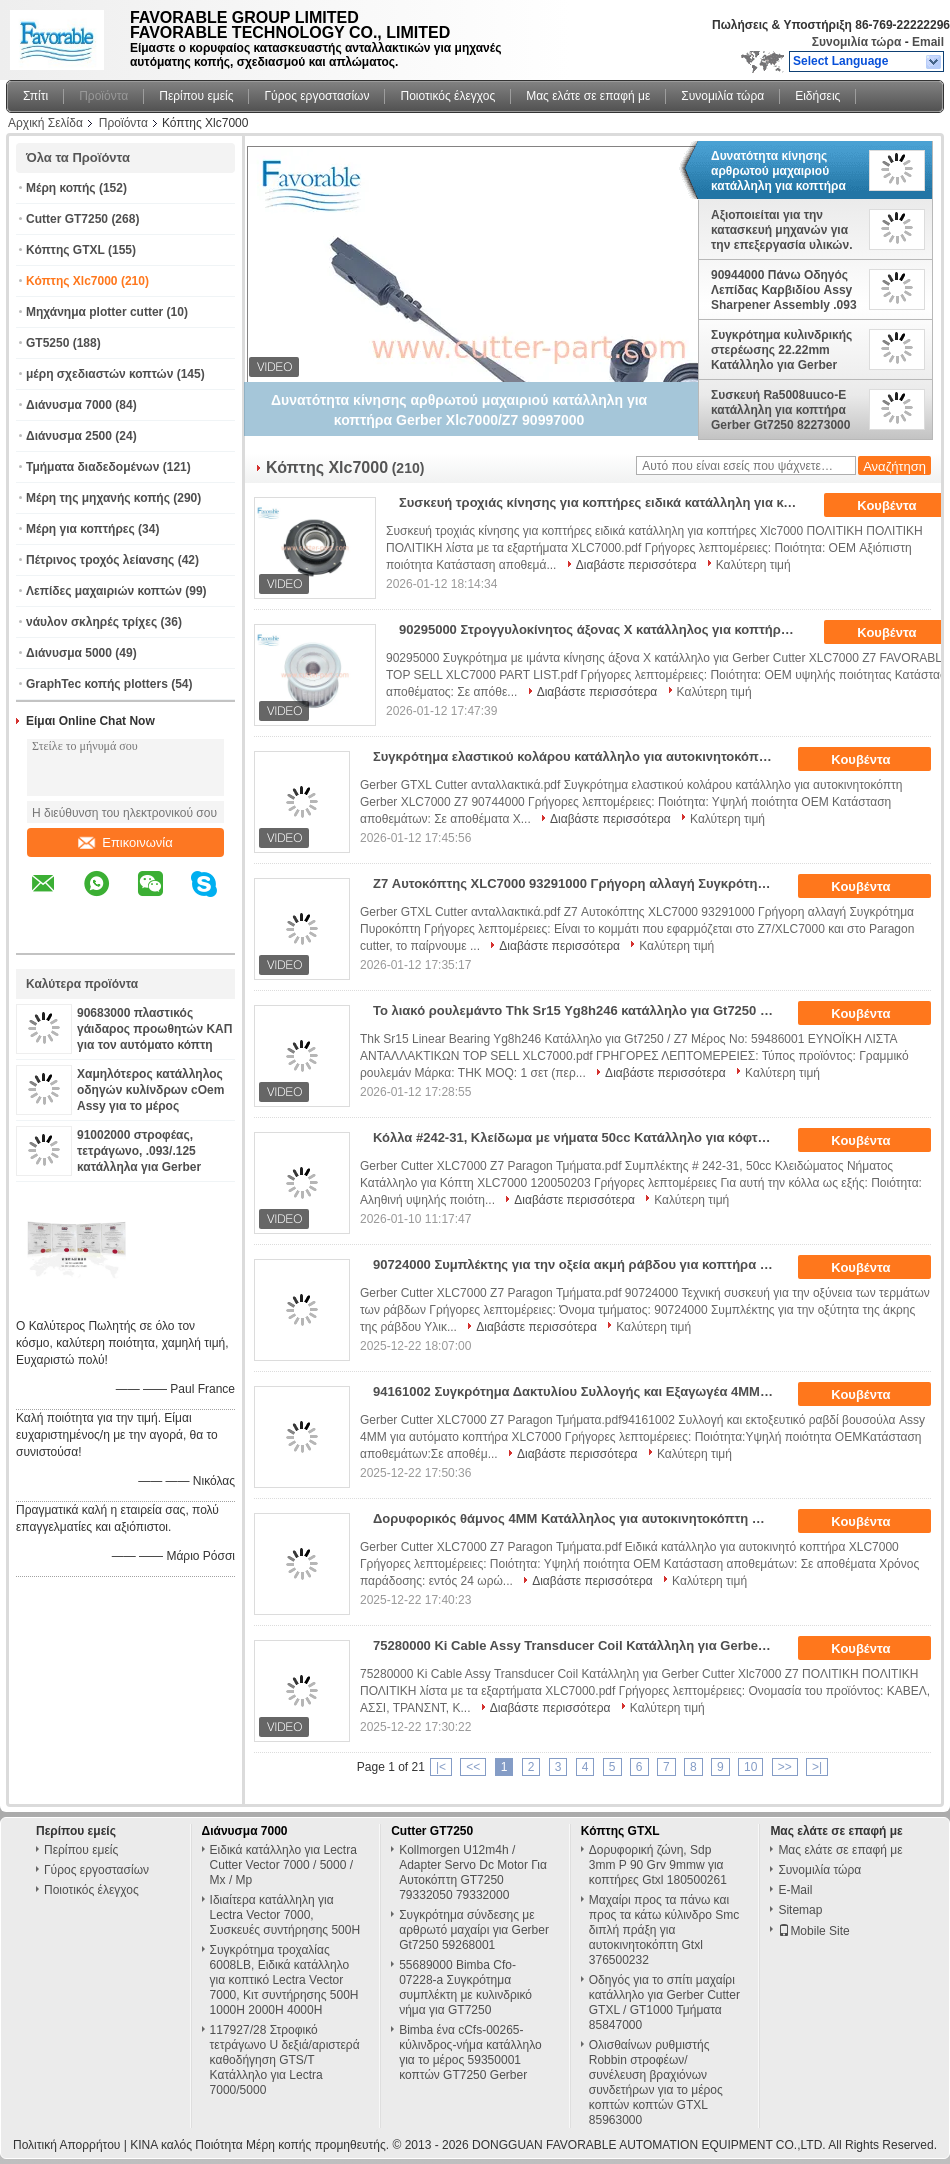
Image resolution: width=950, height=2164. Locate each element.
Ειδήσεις (817, 96)
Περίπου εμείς (196, 96)
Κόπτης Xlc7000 (72, 281)
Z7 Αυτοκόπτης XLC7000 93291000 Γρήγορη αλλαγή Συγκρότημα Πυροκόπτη (579, 883)
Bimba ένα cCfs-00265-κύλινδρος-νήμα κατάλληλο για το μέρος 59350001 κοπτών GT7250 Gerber (470, 2052)
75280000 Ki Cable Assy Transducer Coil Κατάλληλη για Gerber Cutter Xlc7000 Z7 (579, 1645)
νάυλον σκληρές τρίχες (91, 622)
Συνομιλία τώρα (857, 42)
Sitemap (800, 1910)
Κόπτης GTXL (65, 250)
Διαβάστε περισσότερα (636, 565)
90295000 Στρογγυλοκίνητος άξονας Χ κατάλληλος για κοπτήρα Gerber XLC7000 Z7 (605, 629)
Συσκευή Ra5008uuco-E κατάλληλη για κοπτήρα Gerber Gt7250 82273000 (780, 410)
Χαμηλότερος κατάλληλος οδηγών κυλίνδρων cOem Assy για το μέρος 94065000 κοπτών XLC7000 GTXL (154, 1106)
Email (928, 42)
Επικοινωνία (125, 842)
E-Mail (795, 1890)
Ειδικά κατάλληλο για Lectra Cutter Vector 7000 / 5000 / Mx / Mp (283, 1865)
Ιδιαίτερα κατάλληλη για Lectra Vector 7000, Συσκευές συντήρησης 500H (285, 1915)
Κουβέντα (874, 760)
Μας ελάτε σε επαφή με (588, 96)
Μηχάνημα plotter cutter (94, 312)
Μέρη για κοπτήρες (80, 529)
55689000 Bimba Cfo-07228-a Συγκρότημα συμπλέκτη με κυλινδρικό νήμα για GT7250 (465, 1987)
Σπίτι (35, 96)
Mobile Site (813, 1931)
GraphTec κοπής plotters (97, 684)
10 (750, 1767)
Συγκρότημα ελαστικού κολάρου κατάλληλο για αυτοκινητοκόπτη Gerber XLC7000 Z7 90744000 (579, 756)
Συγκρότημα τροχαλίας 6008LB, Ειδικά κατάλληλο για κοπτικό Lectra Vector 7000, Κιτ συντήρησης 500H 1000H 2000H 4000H (284, 1980)
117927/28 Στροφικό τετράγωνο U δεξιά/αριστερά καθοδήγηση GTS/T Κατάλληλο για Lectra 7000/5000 (285, 2060)
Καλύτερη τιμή (753, 565)
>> (785, 1767)
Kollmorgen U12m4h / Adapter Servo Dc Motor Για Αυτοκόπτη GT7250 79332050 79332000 (473, 1872)
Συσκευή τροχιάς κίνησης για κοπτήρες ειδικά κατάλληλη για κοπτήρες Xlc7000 (605, 502)
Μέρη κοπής (61, 188)
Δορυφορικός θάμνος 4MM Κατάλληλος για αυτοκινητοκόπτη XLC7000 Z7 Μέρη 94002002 (579, 1518)
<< (473, 1767)
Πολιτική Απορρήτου (66, 2145)
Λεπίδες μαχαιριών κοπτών (104, 591)
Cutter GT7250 (67, 219)
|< (441, 1767)
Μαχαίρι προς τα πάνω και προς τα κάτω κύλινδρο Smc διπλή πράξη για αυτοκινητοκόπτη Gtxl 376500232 (664, 1930)
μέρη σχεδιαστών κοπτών (99, 374)
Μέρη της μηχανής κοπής (98, 498)
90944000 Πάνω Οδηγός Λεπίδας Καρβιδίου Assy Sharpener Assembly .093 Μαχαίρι (784, 290)
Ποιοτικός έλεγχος (447, 96)
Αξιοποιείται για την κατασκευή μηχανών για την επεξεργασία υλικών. (781, 230)
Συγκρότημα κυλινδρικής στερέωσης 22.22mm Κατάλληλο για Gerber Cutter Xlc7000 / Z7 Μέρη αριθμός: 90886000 (781, 350)
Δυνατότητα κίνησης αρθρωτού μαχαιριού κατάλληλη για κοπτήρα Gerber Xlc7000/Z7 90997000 (778, 171)
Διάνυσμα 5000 (69, 653)
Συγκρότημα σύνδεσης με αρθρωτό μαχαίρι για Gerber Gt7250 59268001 (474, 1930)
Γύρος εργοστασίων (316, 96)
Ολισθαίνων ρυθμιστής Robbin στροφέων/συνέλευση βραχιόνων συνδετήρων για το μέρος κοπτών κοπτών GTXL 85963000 (656, 2082)
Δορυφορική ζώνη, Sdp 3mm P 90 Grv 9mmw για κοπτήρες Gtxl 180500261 (658, 1865)
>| (817, 1767)
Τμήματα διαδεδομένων (92, 467)
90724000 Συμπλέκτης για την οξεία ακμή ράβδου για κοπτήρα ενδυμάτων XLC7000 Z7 (579, 1264)
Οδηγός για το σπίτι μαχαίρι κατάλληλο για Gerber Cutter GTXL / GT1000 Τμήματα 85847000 (664, 2002)
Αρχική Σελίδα (45, 123)
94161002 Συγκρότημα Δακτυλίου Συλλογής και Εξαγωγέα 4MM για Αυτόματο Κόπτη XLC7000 (579, 1391)
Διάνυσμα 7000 (69, 405)
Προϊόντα (103, 96)
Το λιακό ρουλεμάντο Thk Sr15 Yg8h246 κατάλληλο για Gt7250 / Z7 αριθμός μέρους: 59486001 (579, 1010)
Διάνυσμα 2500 (69, 436)
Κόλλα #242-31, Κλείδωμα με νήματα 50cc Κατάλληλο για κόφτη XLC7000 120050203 (579, 1137)
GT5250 (47, 343)
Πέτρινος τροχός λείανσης (100, 560)
